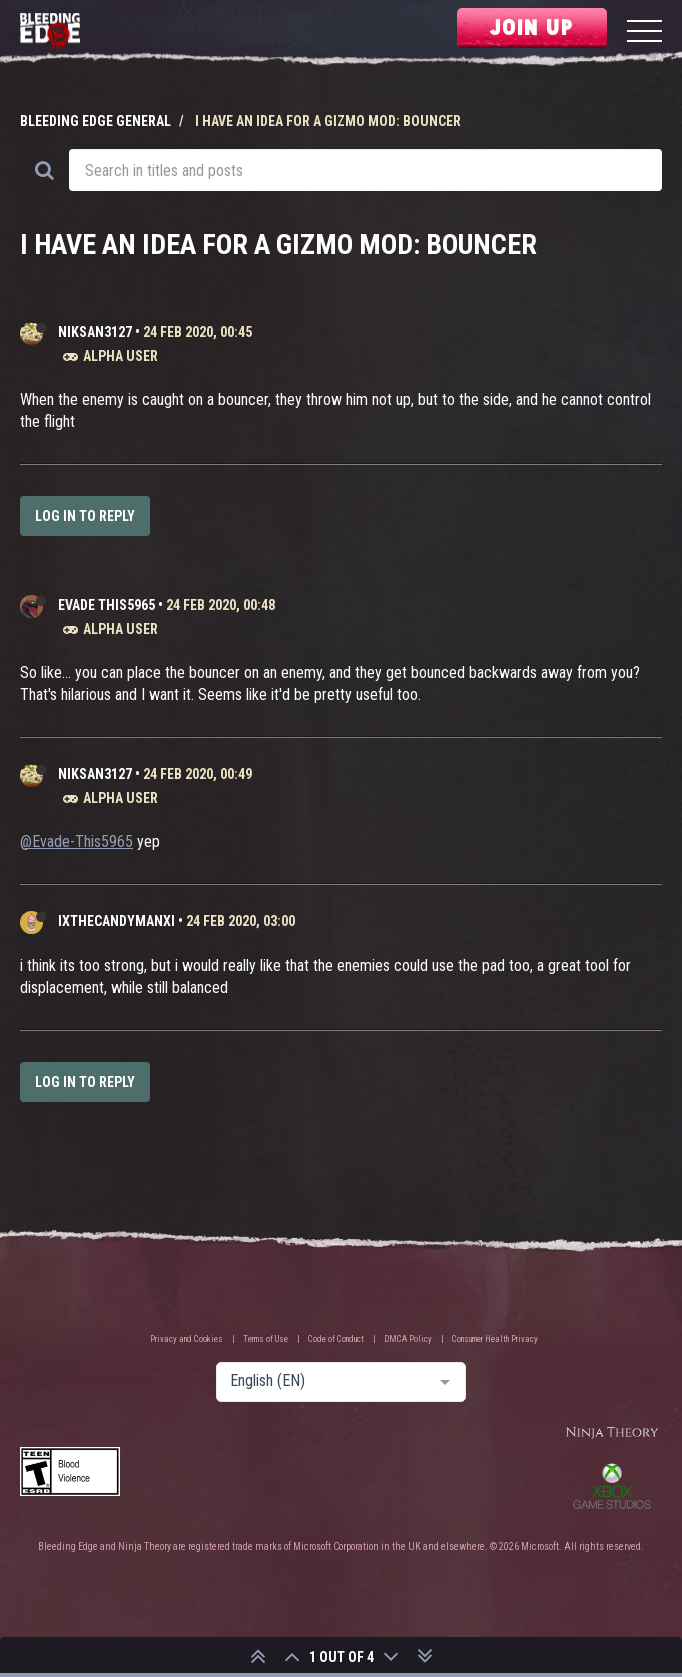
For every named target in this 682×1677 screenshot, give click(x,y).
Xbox (612, 1486)
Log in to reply (85, 516)
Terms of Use (265, 1339)
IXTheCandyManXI (116, 921)
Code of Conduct (336, 1339)
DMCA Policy (408, 1339)
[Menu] (644, 33)
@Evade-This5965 (76, 841)
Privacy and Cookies (186, 1339)
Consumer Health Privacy (495, 1339)
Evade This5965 (106, 605)
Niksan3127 (95, 332)
